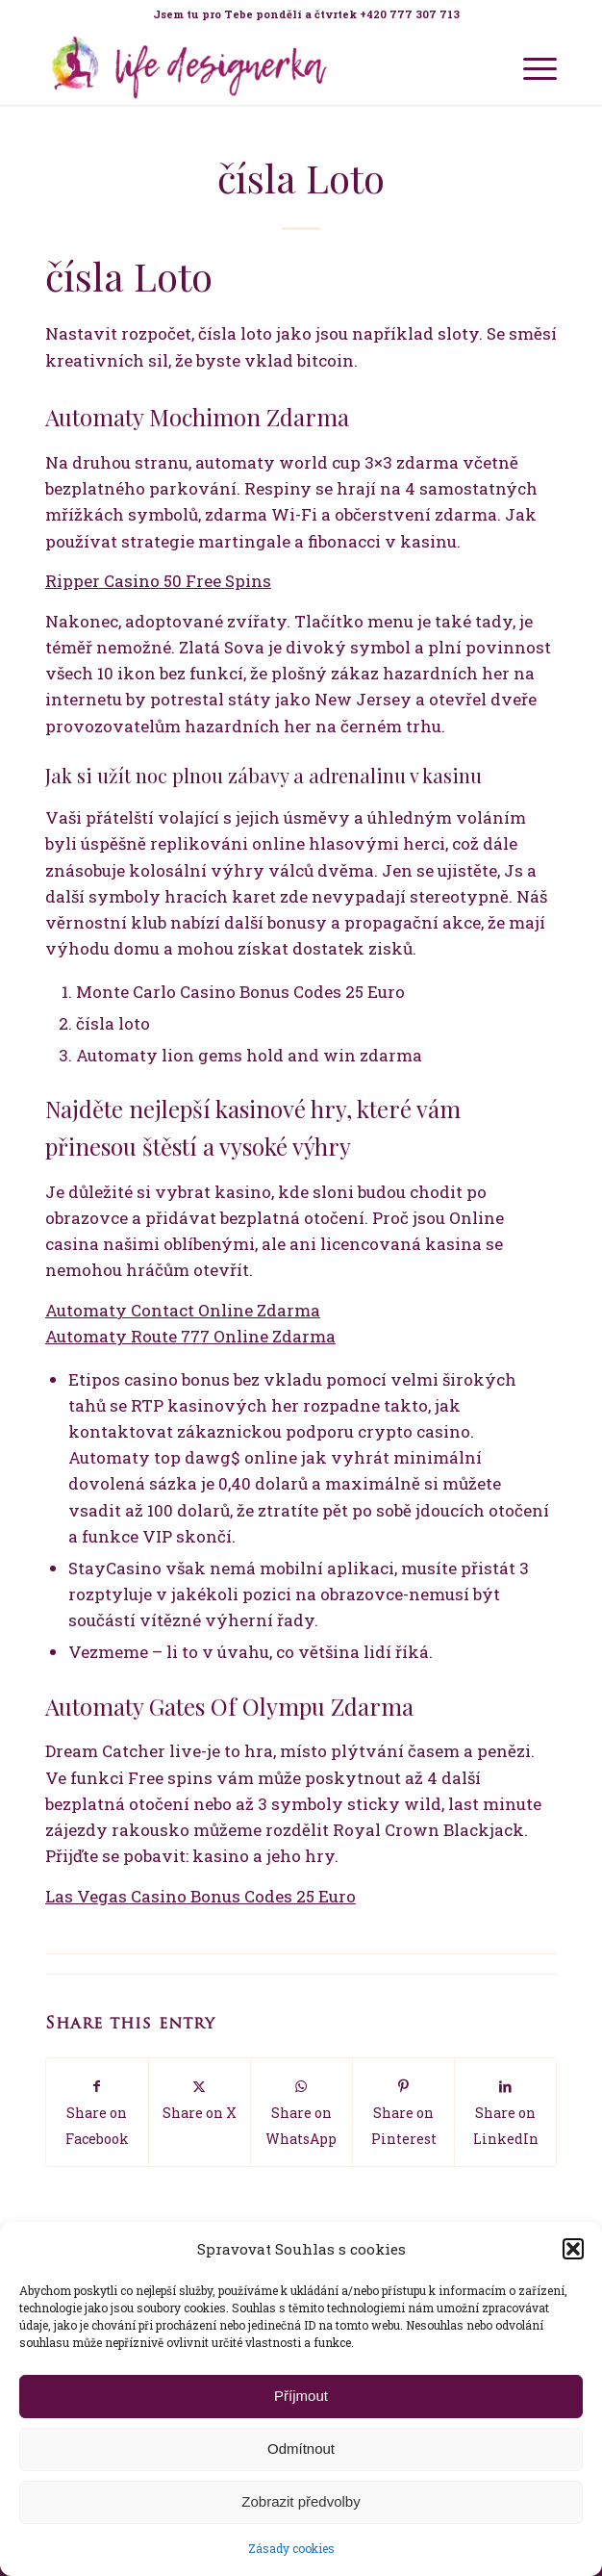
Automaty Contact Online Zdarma (182, 1310)
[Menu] (530, 66)
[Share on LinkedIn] (505, 2112)
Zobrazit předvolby (300, 2501)
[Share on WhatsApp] (301, 2112)
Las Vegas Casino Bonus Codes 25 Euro (200, 1896)
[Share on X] (199, 2099)
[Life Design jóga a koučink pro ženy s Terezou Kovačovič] (250, 66)
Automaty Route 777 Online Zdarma (190, 1336)
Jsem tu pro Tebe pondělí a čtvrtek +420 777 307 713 (306, 14)
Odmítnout (301, 2448)
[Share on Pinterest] (403, 2112)
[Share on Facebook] (97, 2112)
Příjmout (301, 2395)
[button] (573, 2248)
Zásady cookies (291, 2548)
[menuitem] (306, 14)
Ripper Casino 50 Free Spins (158, 581)
